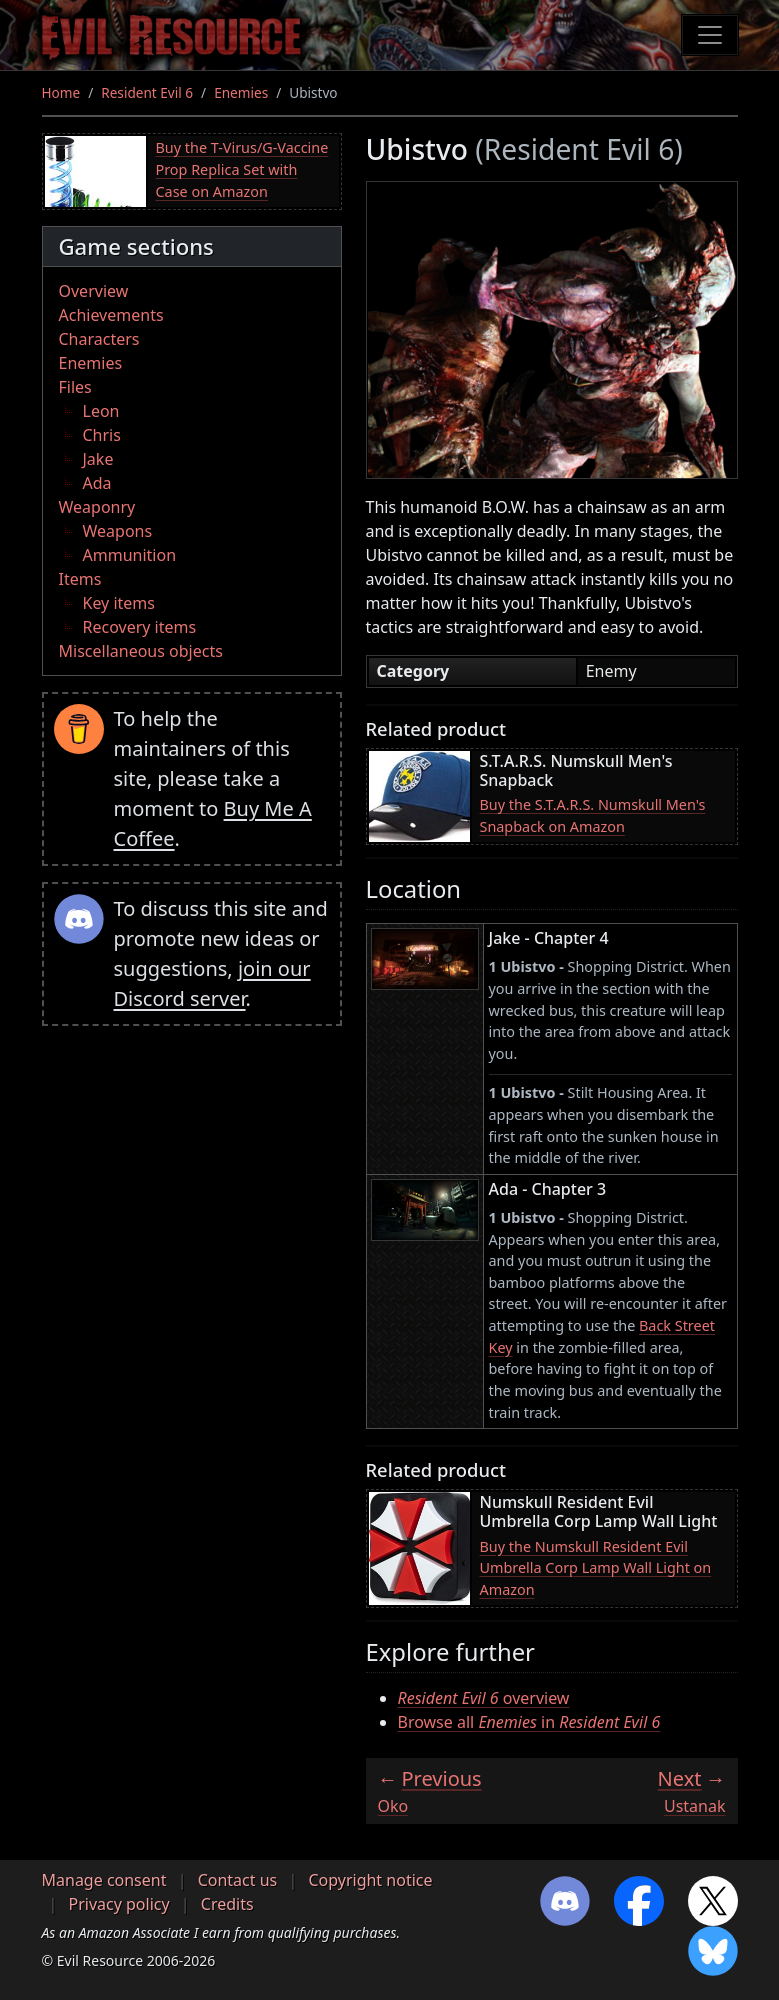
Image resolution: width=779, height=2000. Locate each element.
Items (80, 579)
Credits (227, 1904)
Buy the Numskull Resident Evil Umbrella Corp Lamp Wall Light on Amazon (596, 1568)
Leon (101, 411)
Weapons (118, 531)
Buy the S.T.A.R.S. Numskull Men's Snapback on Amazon (593, 815)
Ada (97, 483)
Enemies (241, 92)
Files (75, 387)
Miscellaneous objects (141, 651)
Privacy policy (119, 1904)
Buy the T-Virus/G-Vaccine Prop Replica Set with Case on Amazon (242, 169)
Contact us (238, 1880)
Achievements (111, 315)
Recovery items (140, 627)
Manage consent (104, 1880)
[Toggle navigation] (710, 35)
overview (484, 1698)
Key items (119, 603)
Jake (98, 459)
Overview (94, 291)
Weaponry (97, 507)
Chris (102, 435)
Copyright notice (370, 1880)
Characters (99, 339)
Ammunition (130, 555)
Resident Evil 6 (147, 92)
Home (61, 92)
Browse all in (529, 1722)
